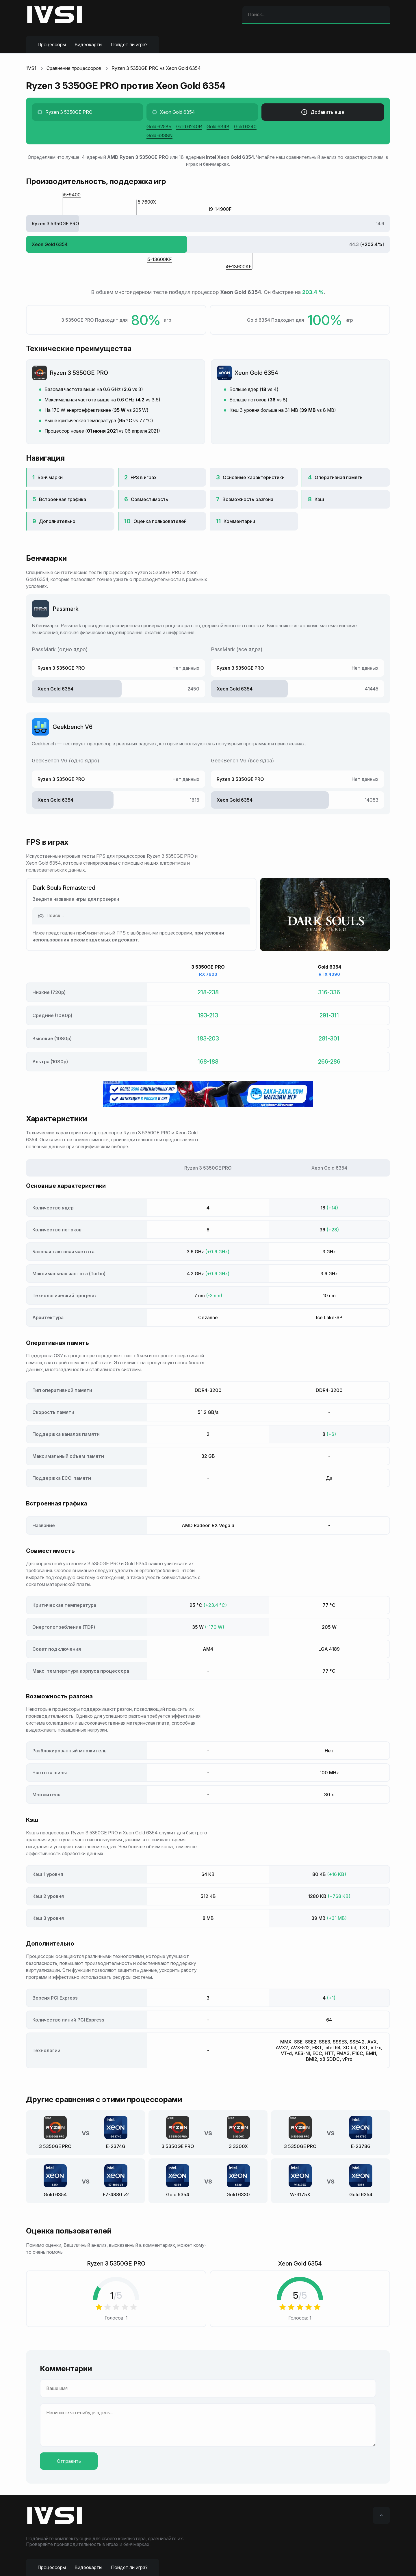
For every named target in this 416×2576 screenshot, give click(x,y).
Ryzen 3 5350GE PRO (79, 372)
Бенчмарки (50, 477)
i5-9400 (72, 195)
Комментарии (239, 521)
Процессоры (52, 44)
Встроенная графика (62, 499)
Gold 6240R (189, 126)
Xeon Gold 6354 (256, 372)
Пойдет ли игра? (129, 44)
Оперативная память (339, 477)
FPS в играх (144, 477)
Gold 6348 (218, 126)
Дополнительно (57, 521)
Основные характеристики (254, 477)
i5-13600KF (159, 259)
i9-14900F (220, 209)
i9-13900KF (239, 266)
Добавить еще (322, 112)
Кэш (319, 499)
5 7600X (147, 202)
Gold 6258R (159, 126)
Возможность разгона (247, 499)
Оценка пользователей (160, 521)
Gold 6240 (245, 126)
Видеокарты (88, 44)
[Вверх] (381, 2515)
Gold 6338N (159, 135)
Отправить (69, 2461)
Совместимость (149, 499)
